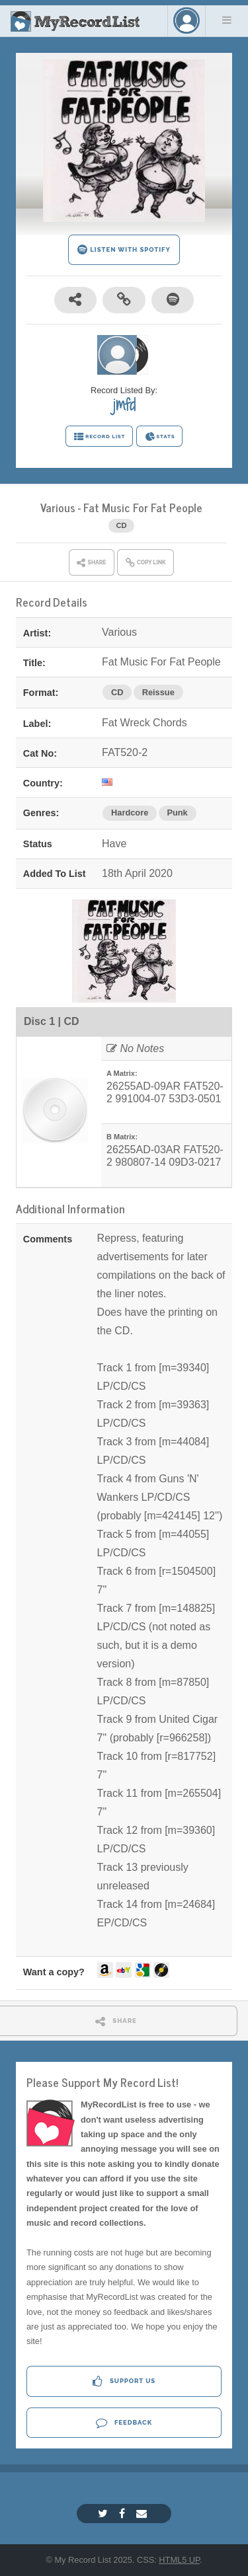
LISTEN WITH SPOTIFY (124, 249)
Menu (227, 19)
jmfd (124, 404)
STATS (159, 436)
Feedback (124, 2422)
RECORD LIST (99, 436)
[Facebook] (123, 2513)
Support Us (124, 2381)
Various (57, 507)
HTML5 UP (179, 2560)
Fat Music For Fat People (142, 507)
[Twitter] (104, 2513)
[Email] (143, 2513)
